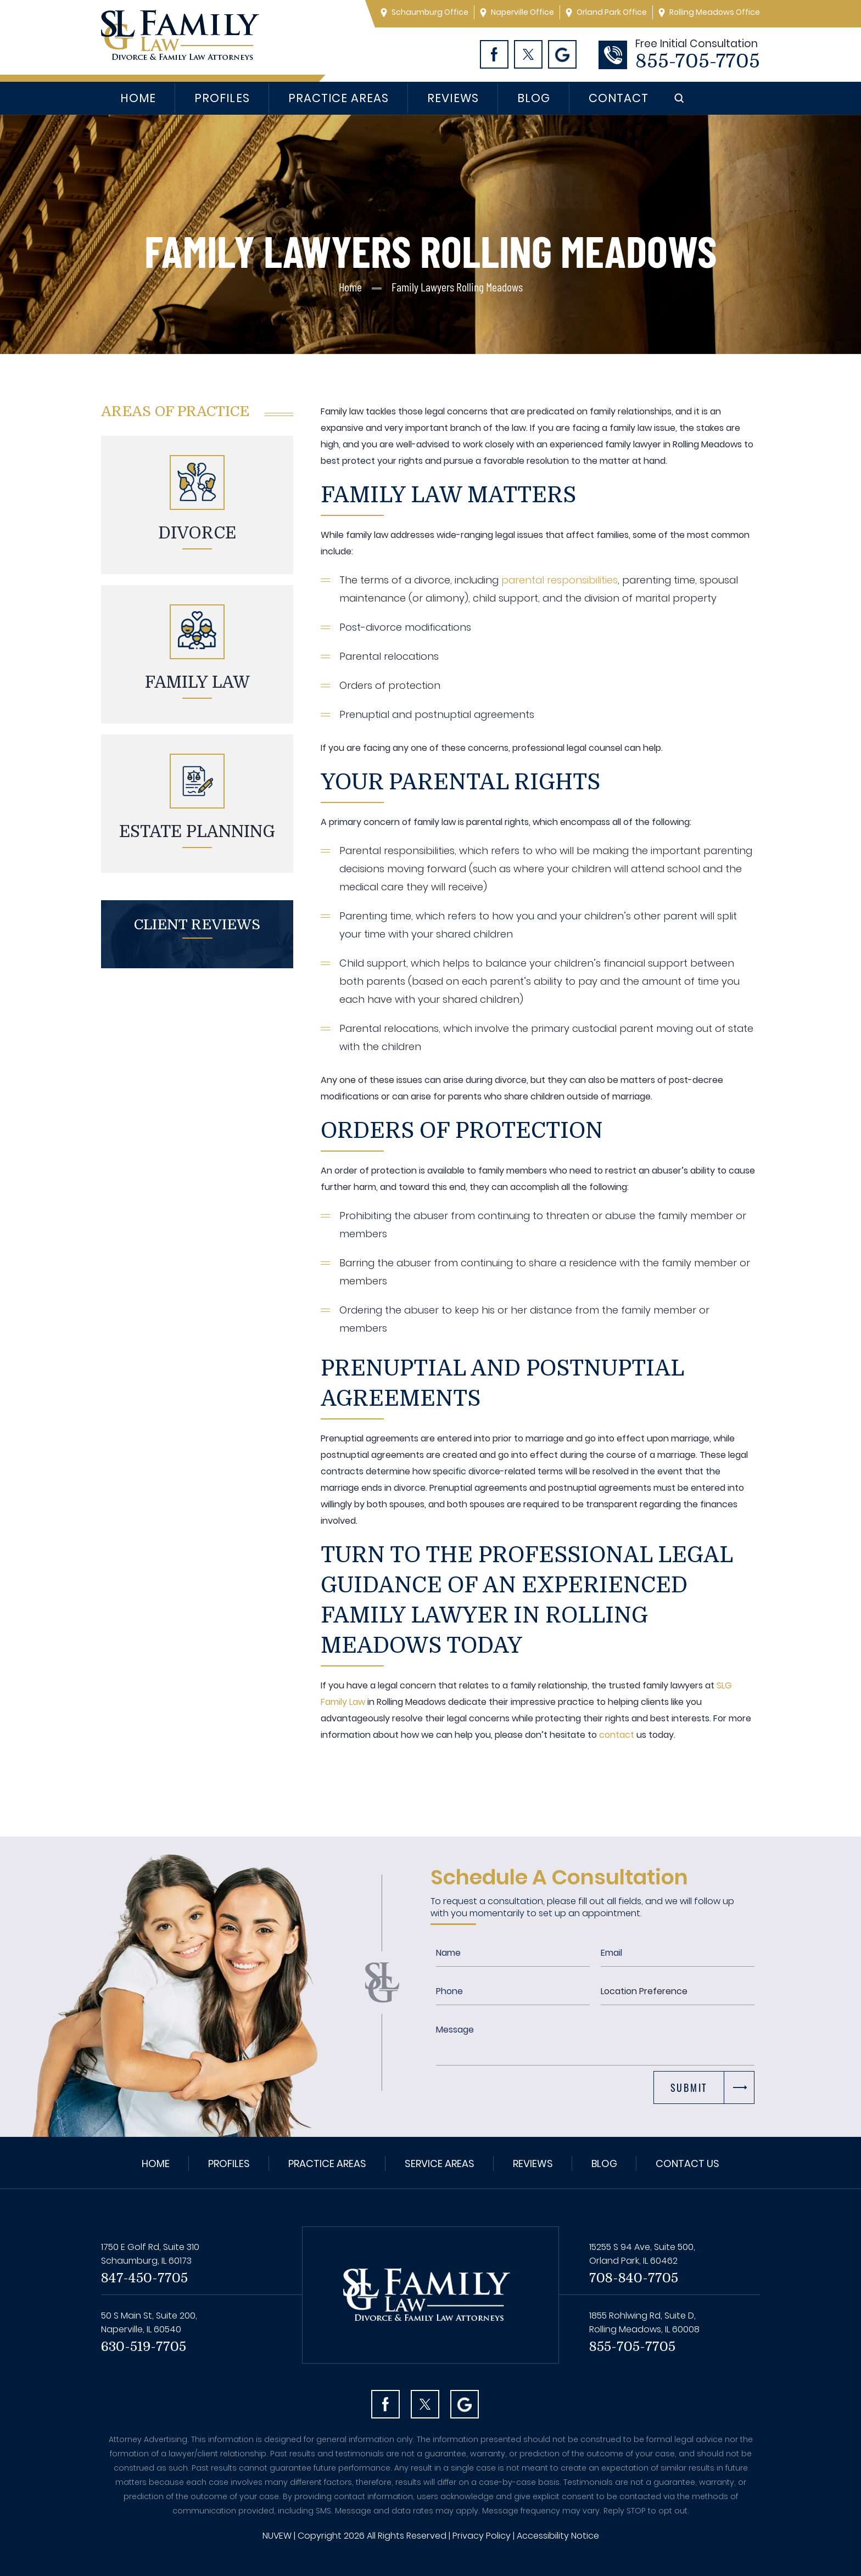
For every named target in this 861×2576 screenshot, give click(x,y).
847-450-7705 (144, 2278)
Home (138, 98)
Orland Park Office (612, 12)
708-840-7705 (633, 2278)
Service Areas (439, 2163)
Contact (618, 98)
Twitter (528, 54)
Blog (533, 98)
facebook (385, 2404)
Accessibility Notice (558, 2535)
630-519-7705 (143, 2346)
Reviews (452, 98)
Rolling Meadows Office (714, 12)
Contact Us (687, 2163)
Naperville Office (522, 12)
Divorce (197, 533)
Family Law (197, 682)
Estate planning (197, 831)
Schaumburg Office (430, 12)
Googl (562, 54)
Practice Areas (338, 98)
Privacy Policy (481, 2535)
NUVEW (277, 2535)
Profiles (221, 98)
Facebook (494, 54)
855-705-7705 (697, 61)
